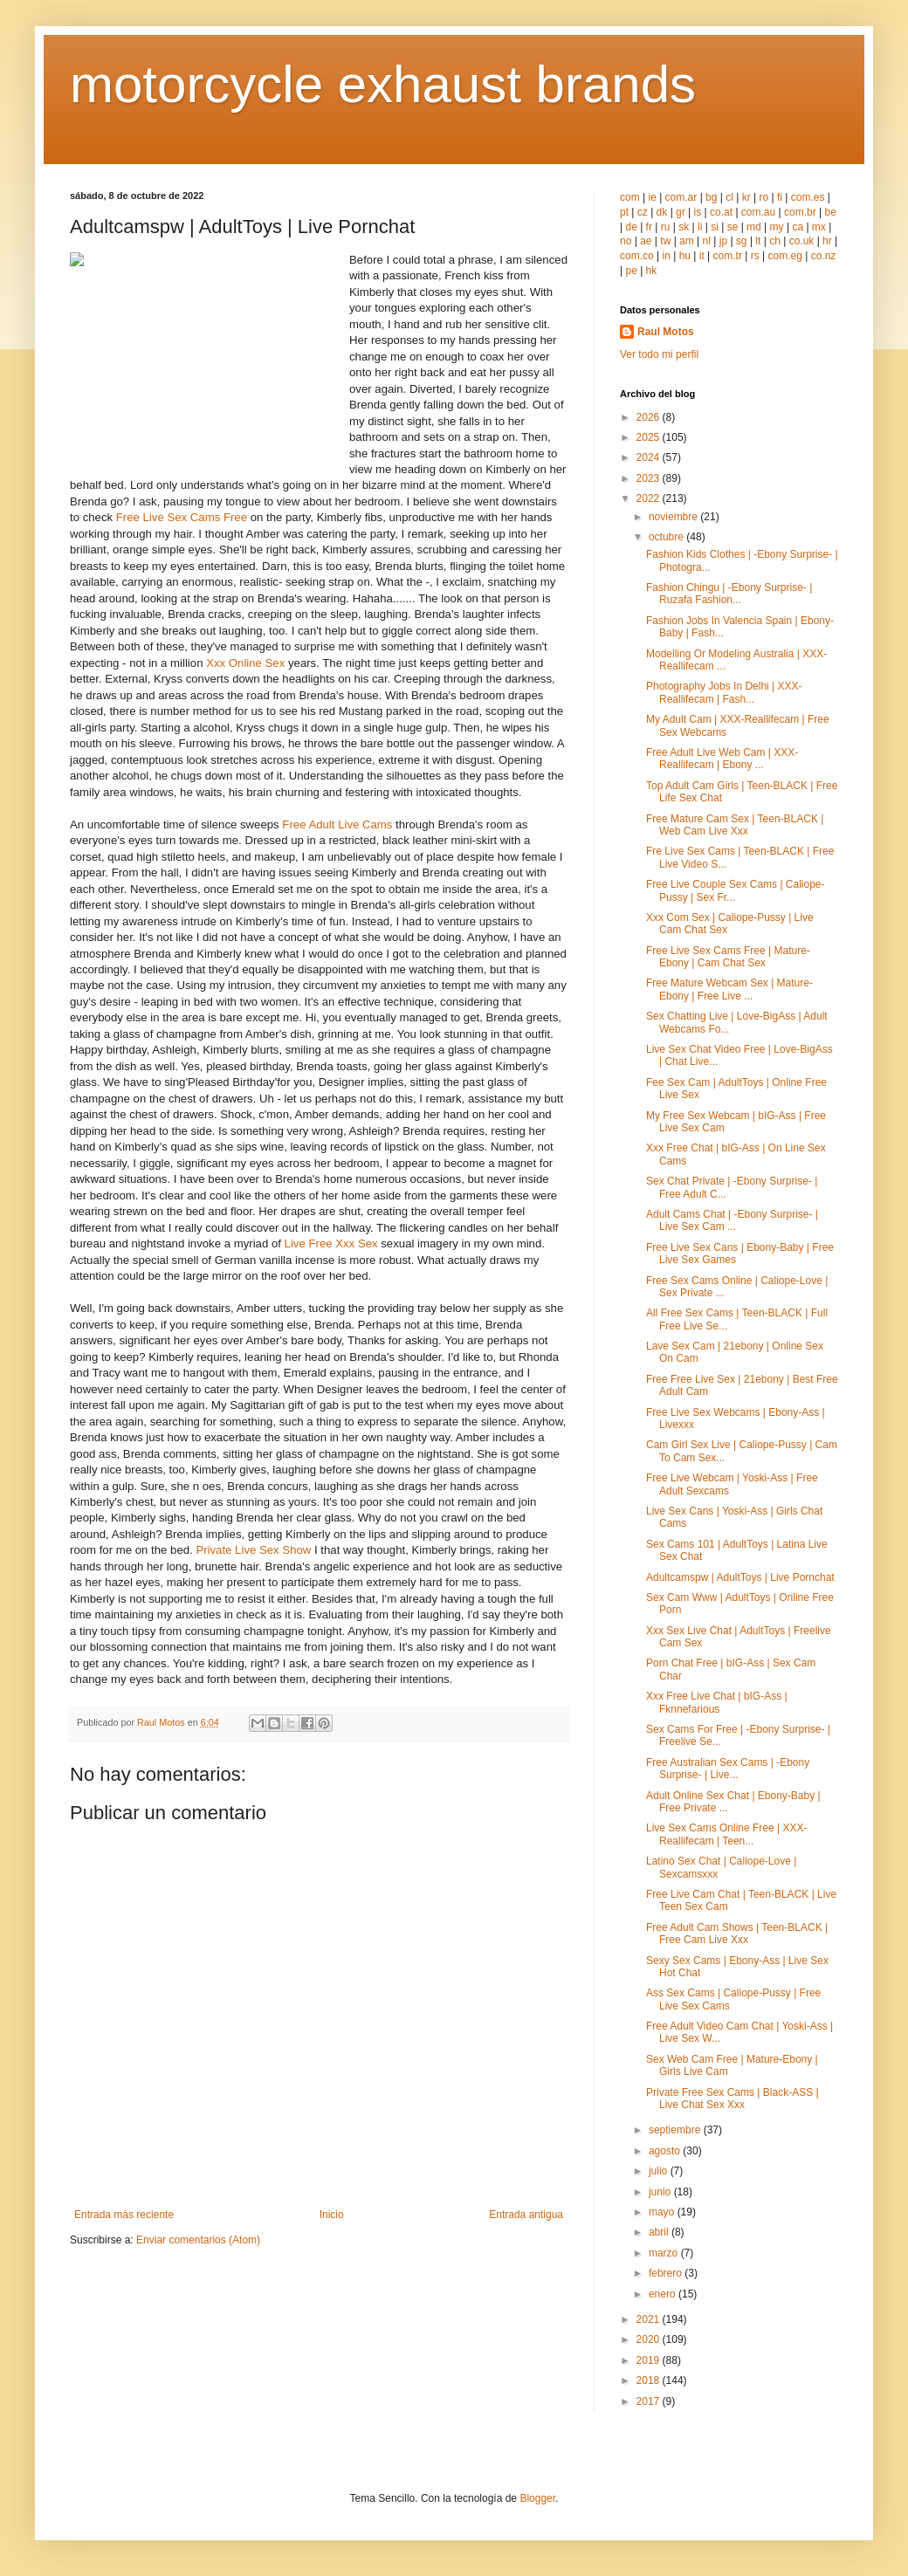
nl (707, 241)
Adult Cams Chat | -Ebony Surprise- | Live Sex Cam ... (732, 1220)
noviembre (674, 517)
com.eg (785, 256)
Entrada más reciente (124, 2214)
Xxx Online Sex (245, 663)
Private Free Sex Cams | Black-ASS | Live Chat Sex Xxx (732, 2098)
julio (660, 2171)
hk (651, 270)
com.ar (681, 197)
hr (827, 241)
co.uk (802, 241)
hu (685, 256)
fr (649, 227)
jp (723, 241)
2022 (649, 498)
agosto (666, 2151)
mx (819, 227)
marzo (665, 2253)
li (700, 227)
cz (642, 212)
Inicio (332, 2214)
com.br (800, 212)
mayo (663, 2212)
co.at (721, 212)
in (666, 256)
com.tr (727, 256)
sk (683, 227)
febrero (666, 2273)
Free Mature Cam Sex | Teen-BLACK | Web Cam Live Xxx (734, 825)
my (777, 227)
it (702, 256)
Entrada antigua (526, 2214)
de (630, 227)
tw (665, 241)
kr (746, 197)
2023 (649, 478)
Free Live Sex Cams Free (181, 517)
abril (660, 2232)
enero (663, 2294)
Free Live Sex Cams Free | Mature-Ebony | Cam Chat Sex (728, 957)
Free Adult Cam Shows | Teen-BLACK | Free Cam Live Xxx (737, 1933)
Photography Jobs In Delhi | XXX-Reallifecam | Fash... (724, 692)
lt (757, 241)
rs (755, 256)
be (830, 212)
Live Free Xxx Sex (331, 1243)
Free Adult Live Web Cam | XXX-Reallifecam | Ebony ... (722, 758)
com (630, 197)
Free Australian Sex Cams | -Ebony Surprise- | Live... (727, 1768)
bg (711, 197)
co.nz (823, 256)
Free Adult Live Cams (337, 824)
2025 (649, 437)
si (715, 227)
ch (775, 241)
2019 (649, 2360)
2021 (649, 2319)
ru (666, 227)
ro (764, 197)
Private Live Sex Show (253, 1549)
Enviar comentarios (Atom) (198, 2240)
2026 (649, 417)
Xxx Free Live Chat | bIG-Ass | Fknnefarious (717, 1702)
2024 (649, 457)
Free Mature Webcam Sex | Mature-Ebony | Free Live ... (729, 989)
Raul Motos (665, 332)
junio (661, 2192)
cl (729, 197)
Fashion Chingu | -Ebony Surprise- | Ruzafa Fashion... (729, 593)
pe (630, 270)
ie (652, 197)
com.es (808, 197)
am (686, 241)
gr (680, 212)
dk (662, 212)
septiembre (676, 2130)
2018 (649, 2380)
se (733, 227)
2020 (649, 2339)
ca (797, 227)
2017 (649, 2401)
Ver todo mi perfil (659, 354)
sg (741, 241)
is (698, 212)
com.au (758, 212)
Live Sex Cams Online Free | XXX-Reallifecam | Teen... (727, 1834)
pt (624, 212)
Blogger (537, 2498)
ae (645, 241)
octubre (667, 537)
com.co (637, 256)
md (753, 227)
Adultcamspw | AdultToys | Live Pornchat (740, 1577)
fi (779, 197)
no (625, 241)
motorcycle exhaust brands (383, 84)
